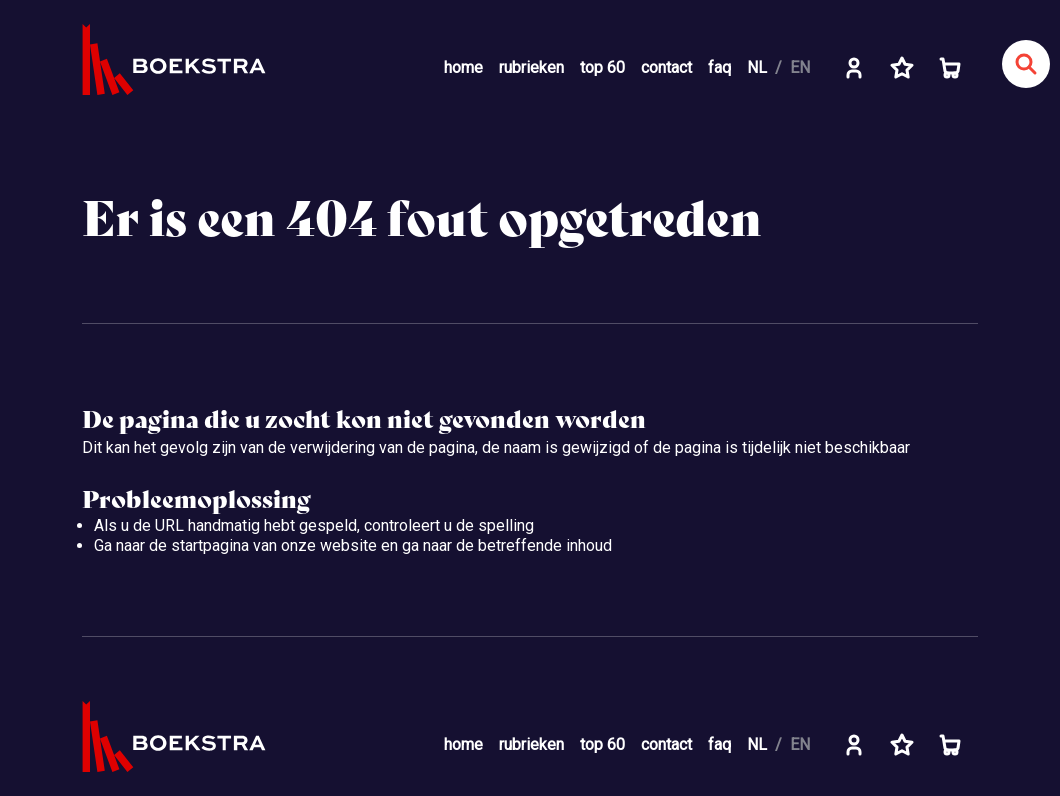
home (463, 67)
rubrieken (531, 67)
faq (719, 67)
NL (757, 67)
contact (666, 67)
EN (800, 67)
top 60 (602, 67)
